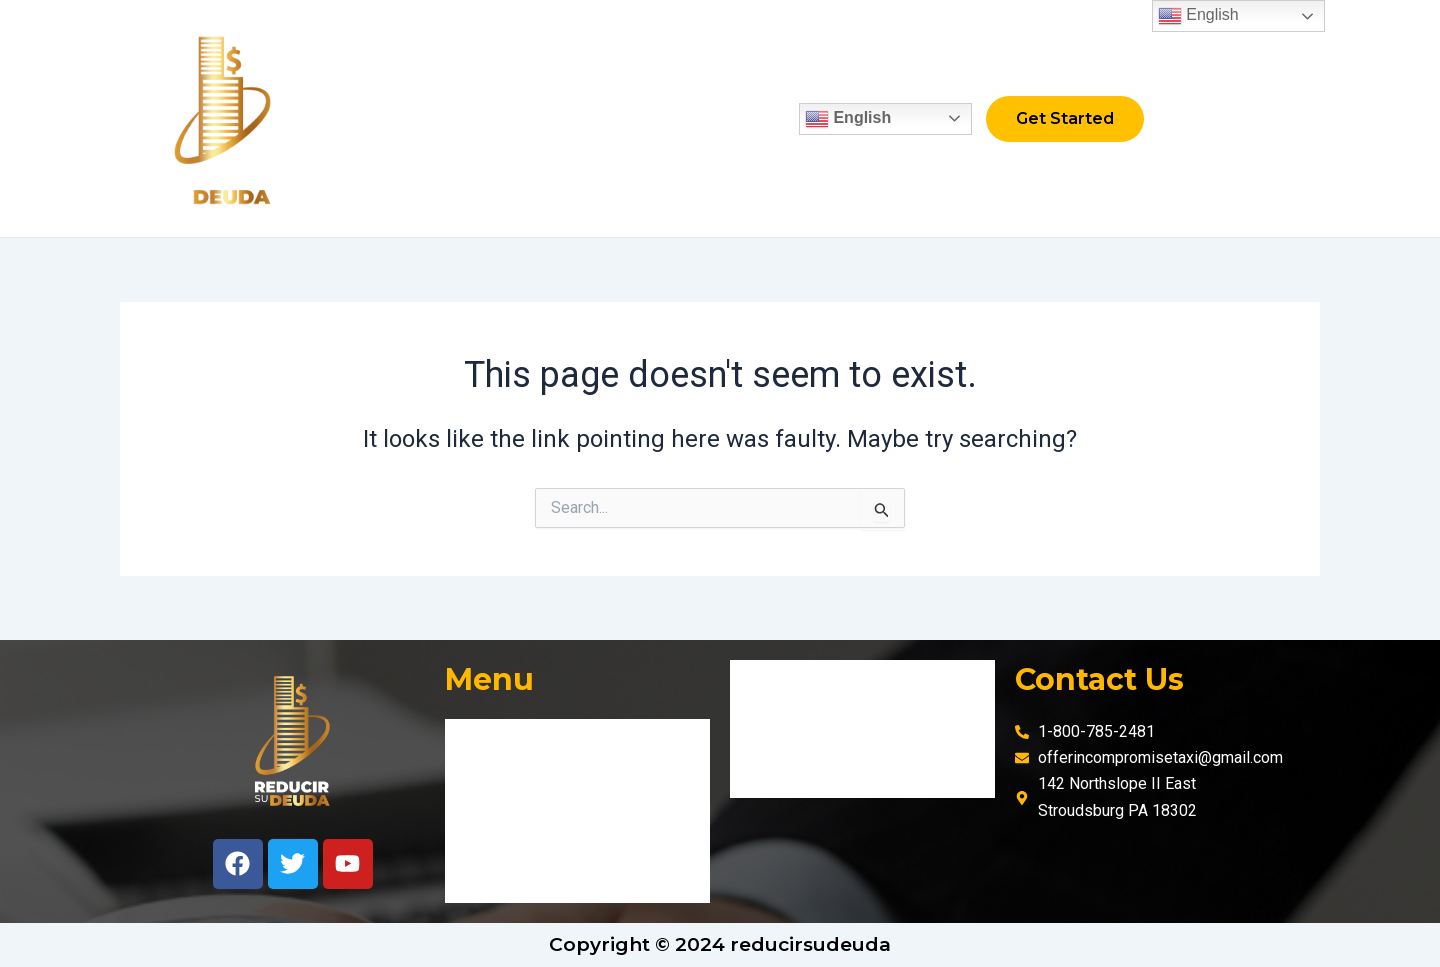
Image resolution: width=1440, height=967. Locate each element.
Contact (717, 118)
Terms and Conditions (827, 682)
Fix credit (500, 118)
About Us (612, 118)
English (816, 119)
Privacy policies (804, 728)
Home (402, 118)
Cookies (776, 774)
